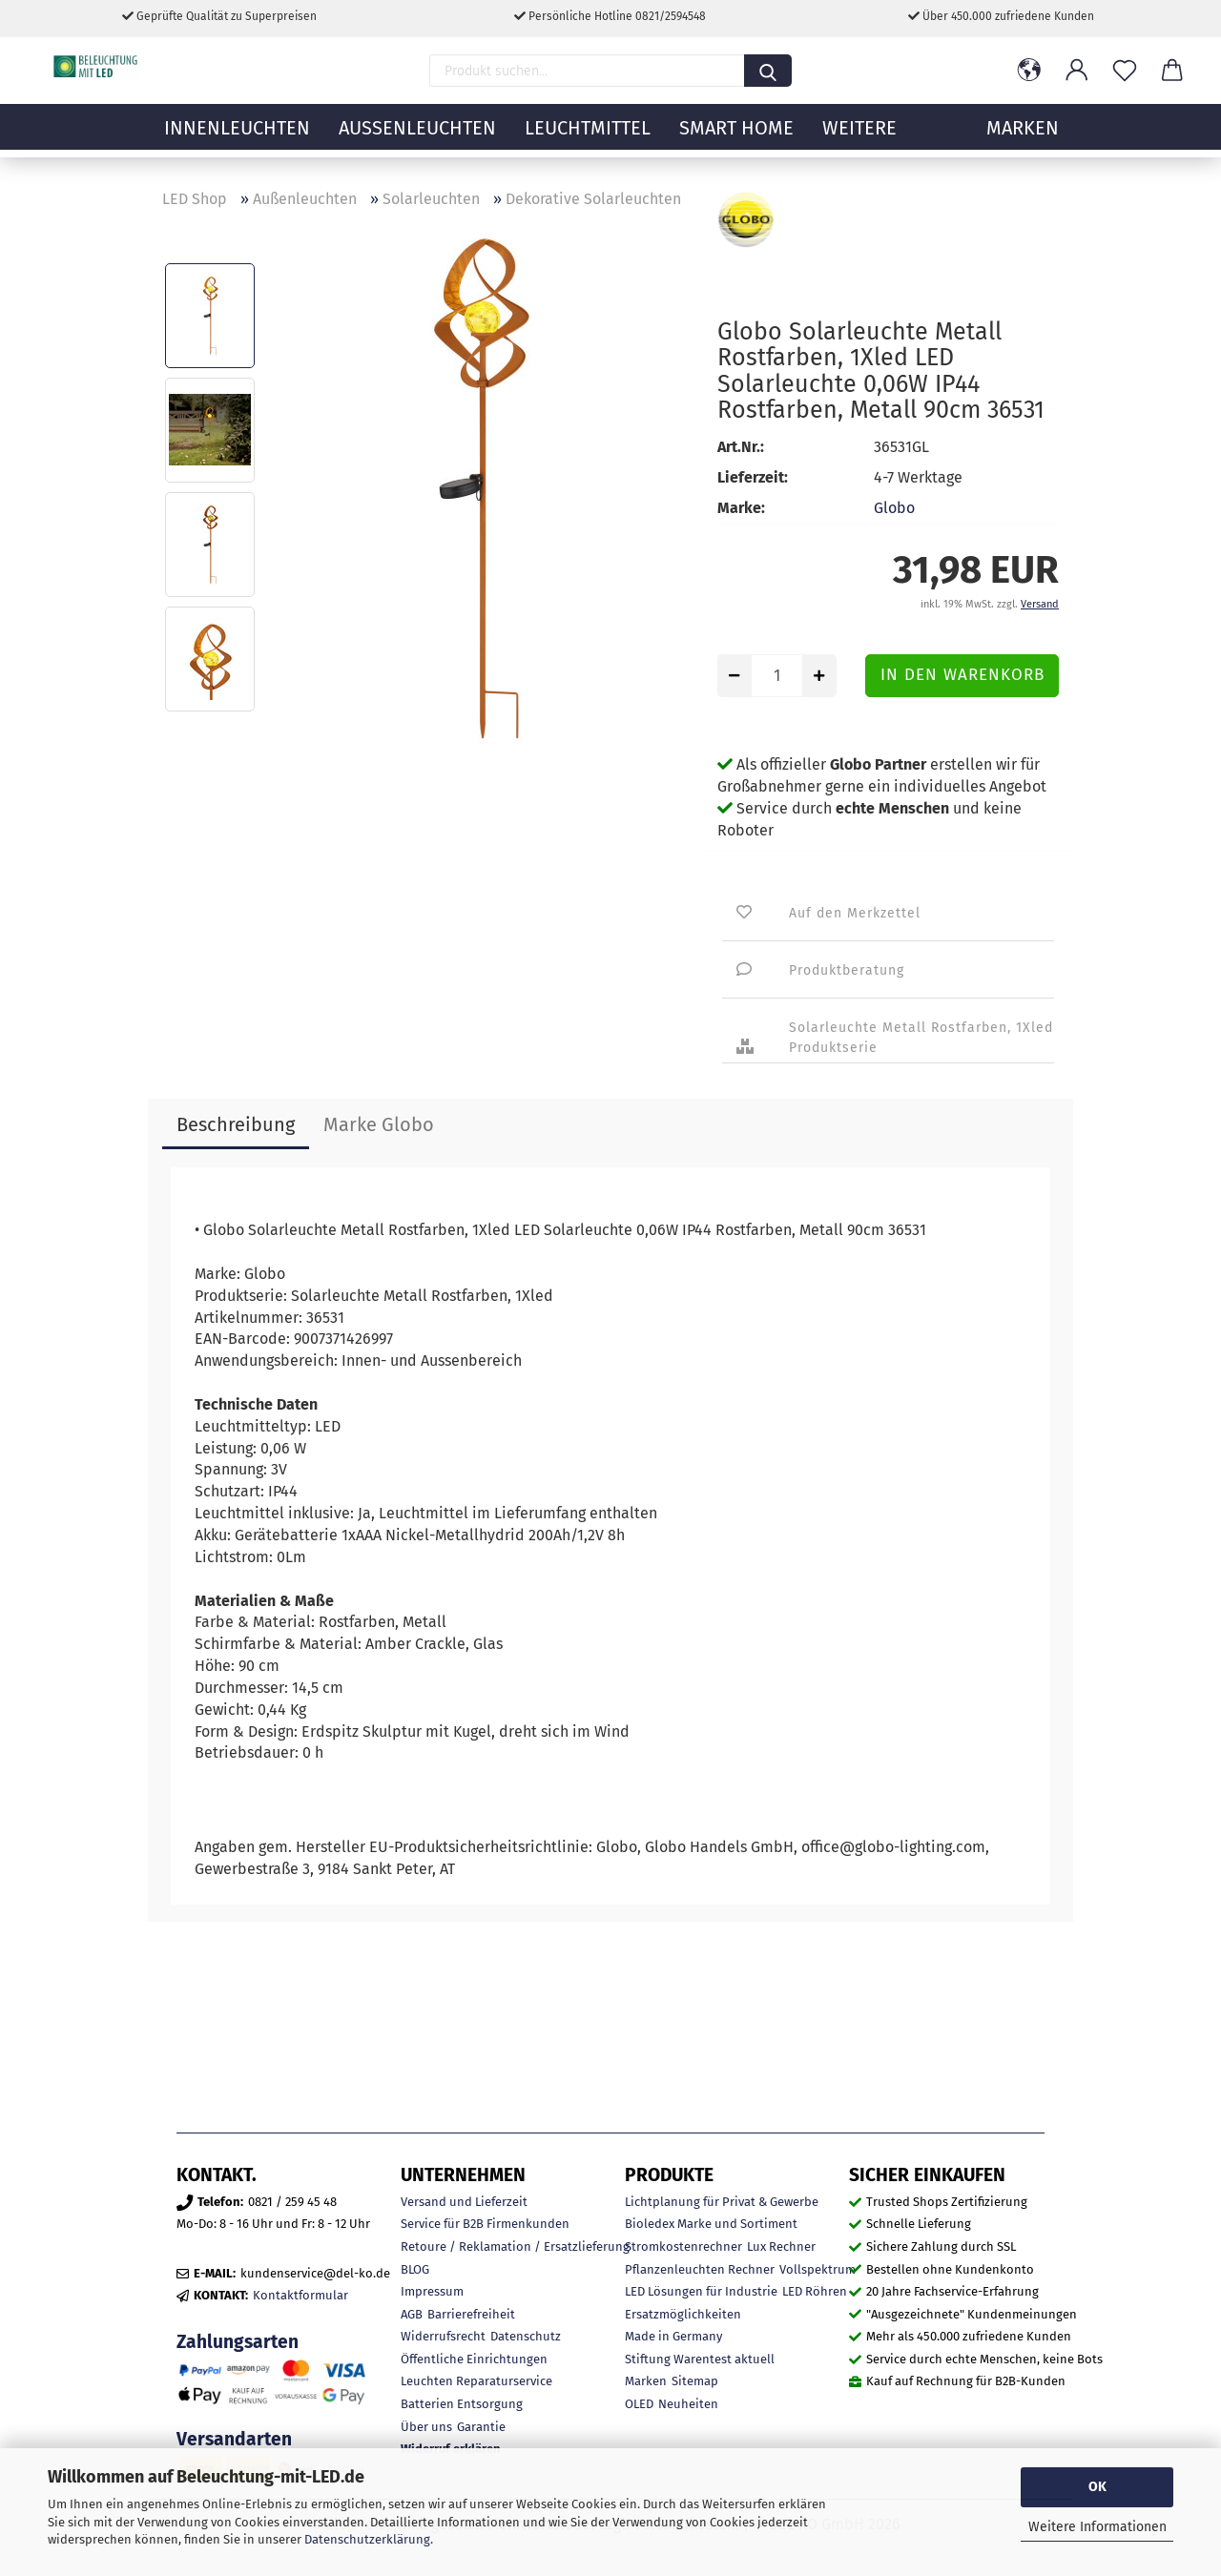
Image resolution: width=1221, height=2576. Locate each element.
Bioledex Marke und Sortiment (711, 2223)
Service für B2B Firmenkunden (485, 2223)
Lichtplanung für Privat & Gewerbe (721, 2202)
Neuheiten (688, 2404)
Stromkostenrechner (683, 2246)
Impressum (432, 2291)
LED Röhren (814, 2291)
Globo (894, 508)
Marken (646, 2381)
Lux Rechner (781, 2246)
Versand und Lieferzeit (464, 2202)
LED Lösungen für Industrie (701, 2291)
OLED (639, 2404)
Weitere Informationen (1097, 2527)
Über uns (426, 2427)
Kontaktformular (300, 2295)
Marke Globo (378, 1124)
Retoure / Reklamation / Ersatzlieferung (515, 2246)
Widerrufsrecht (443, 2336)
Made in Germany (673, 2336)
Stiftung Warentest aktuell (700, 2359)
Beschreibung (235, 1124)
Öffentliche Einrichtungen (474, 2359)
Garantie (481, 2427)
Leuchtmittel (588, 138)
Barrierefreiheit (471, 2314)
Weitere (859, 138)
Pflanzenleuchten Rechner (700, 2269)
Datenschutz (525, 2336)
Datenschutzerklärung (367, 2539)
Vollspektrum (817, 2269)
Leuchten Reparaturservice (476, 2381)
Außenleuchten (417, 138)
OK (1097, 2487)
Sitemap (695, 2381)
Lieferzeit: (752, 477)
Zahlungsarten (237, 2342)
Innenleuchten (237, 138)
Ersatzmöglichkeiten (683, 2314)
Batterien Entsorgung (462, 2404)
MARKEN (1022, 138)
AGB (412, 2314)
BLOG (415, 2269)
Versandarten (234, 2439)
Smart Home (736, 138)
